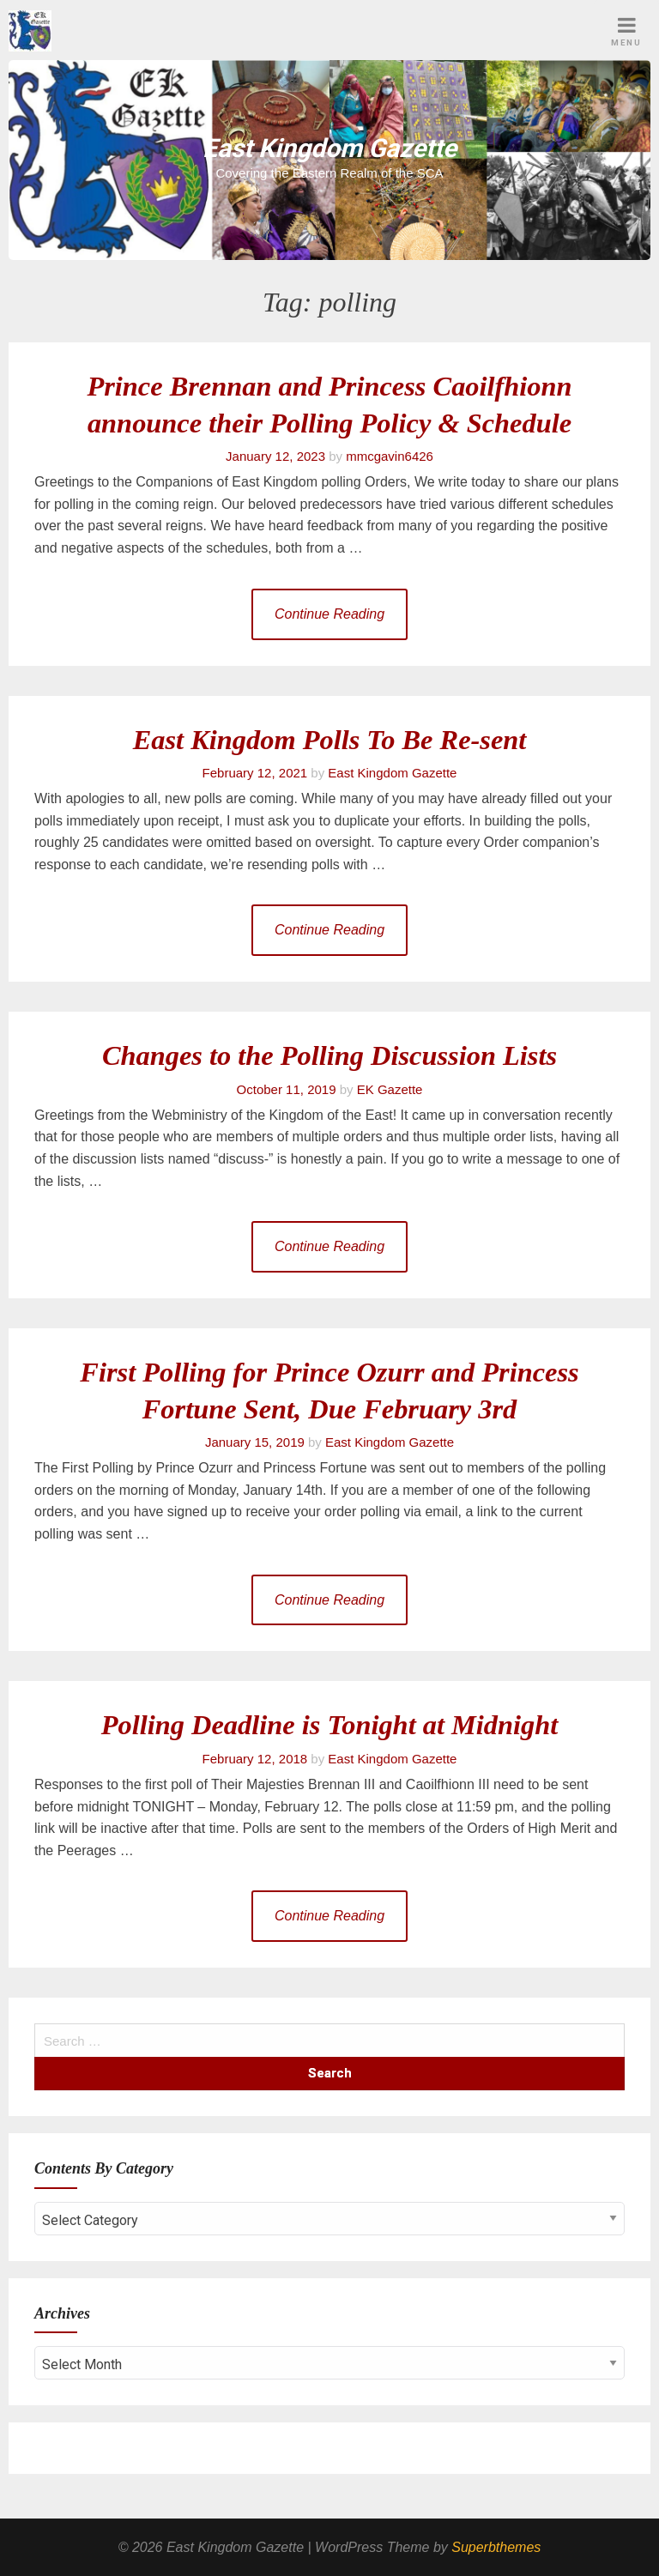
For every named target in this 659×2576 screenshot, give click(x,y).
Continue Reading (329, 614)
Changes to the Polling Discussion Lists (329, 1055)
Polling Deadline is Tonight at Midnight (329, 1724)
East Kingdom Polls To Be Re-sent (330, 739)
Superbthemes (496, 2547)
